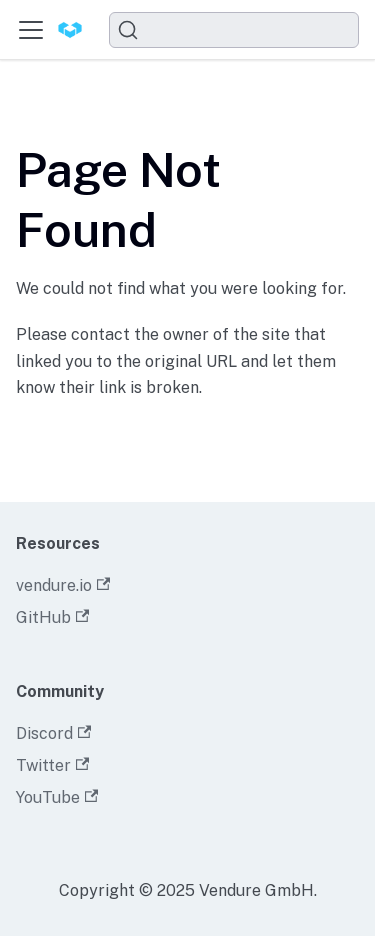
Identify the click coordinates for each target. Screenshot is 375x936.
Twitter (52, 765)
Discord (53, 733)
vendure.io (63, 585)
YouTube (57, 797)
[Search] (234, 30)
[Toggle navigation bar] (31, 30)
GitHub (52, 617)
